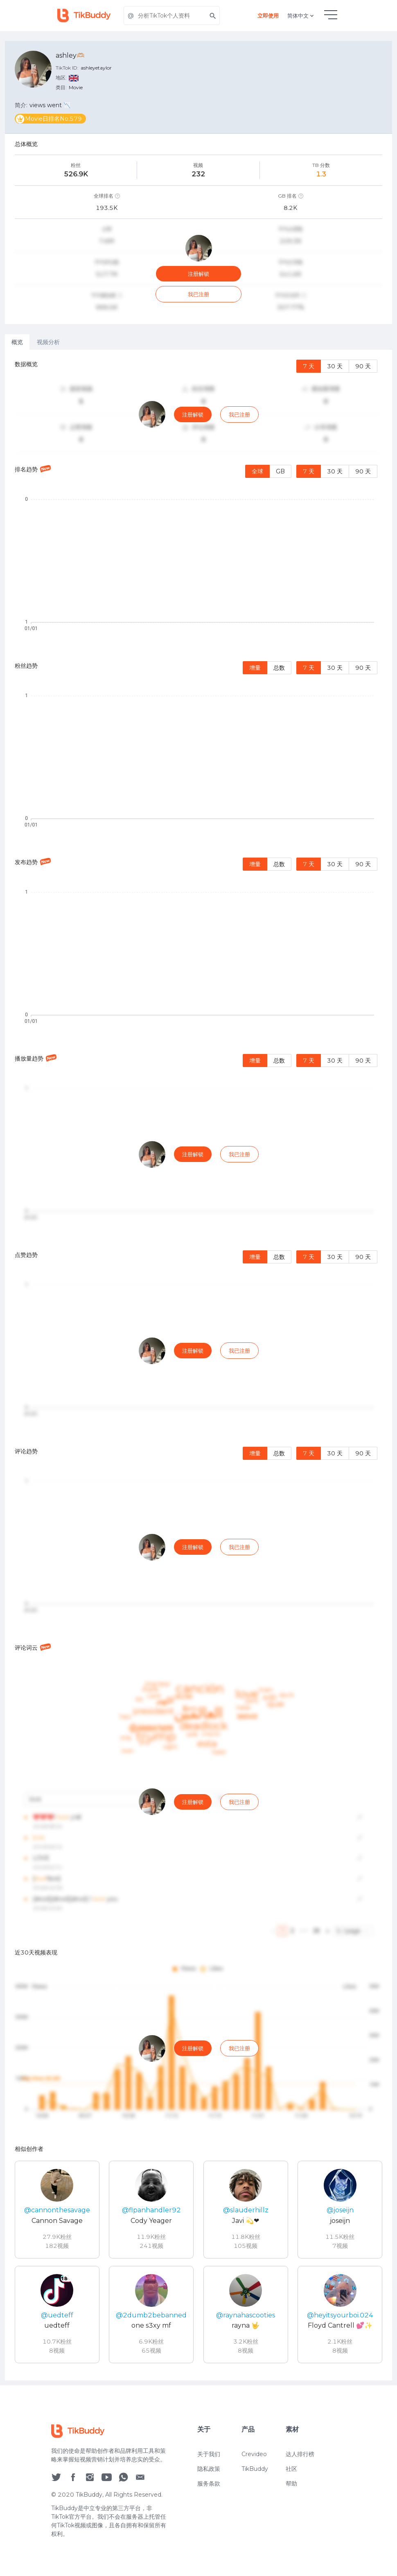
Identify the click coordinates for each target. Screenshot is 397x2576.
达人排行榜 (300, 2454)
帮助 (291, 2483)
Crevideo (254, 2454)
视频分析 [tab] (48, 342)
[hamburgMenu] (331, 15)
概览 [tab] (17, 342)
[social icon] (56, 2476)
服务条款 (208, 2483)
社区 (291, 2468)
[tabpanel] (198, 1365)
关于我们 (208, 2454)
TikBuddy (254, 2468)
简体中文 (301, 15)
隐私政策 (208, 2468)
